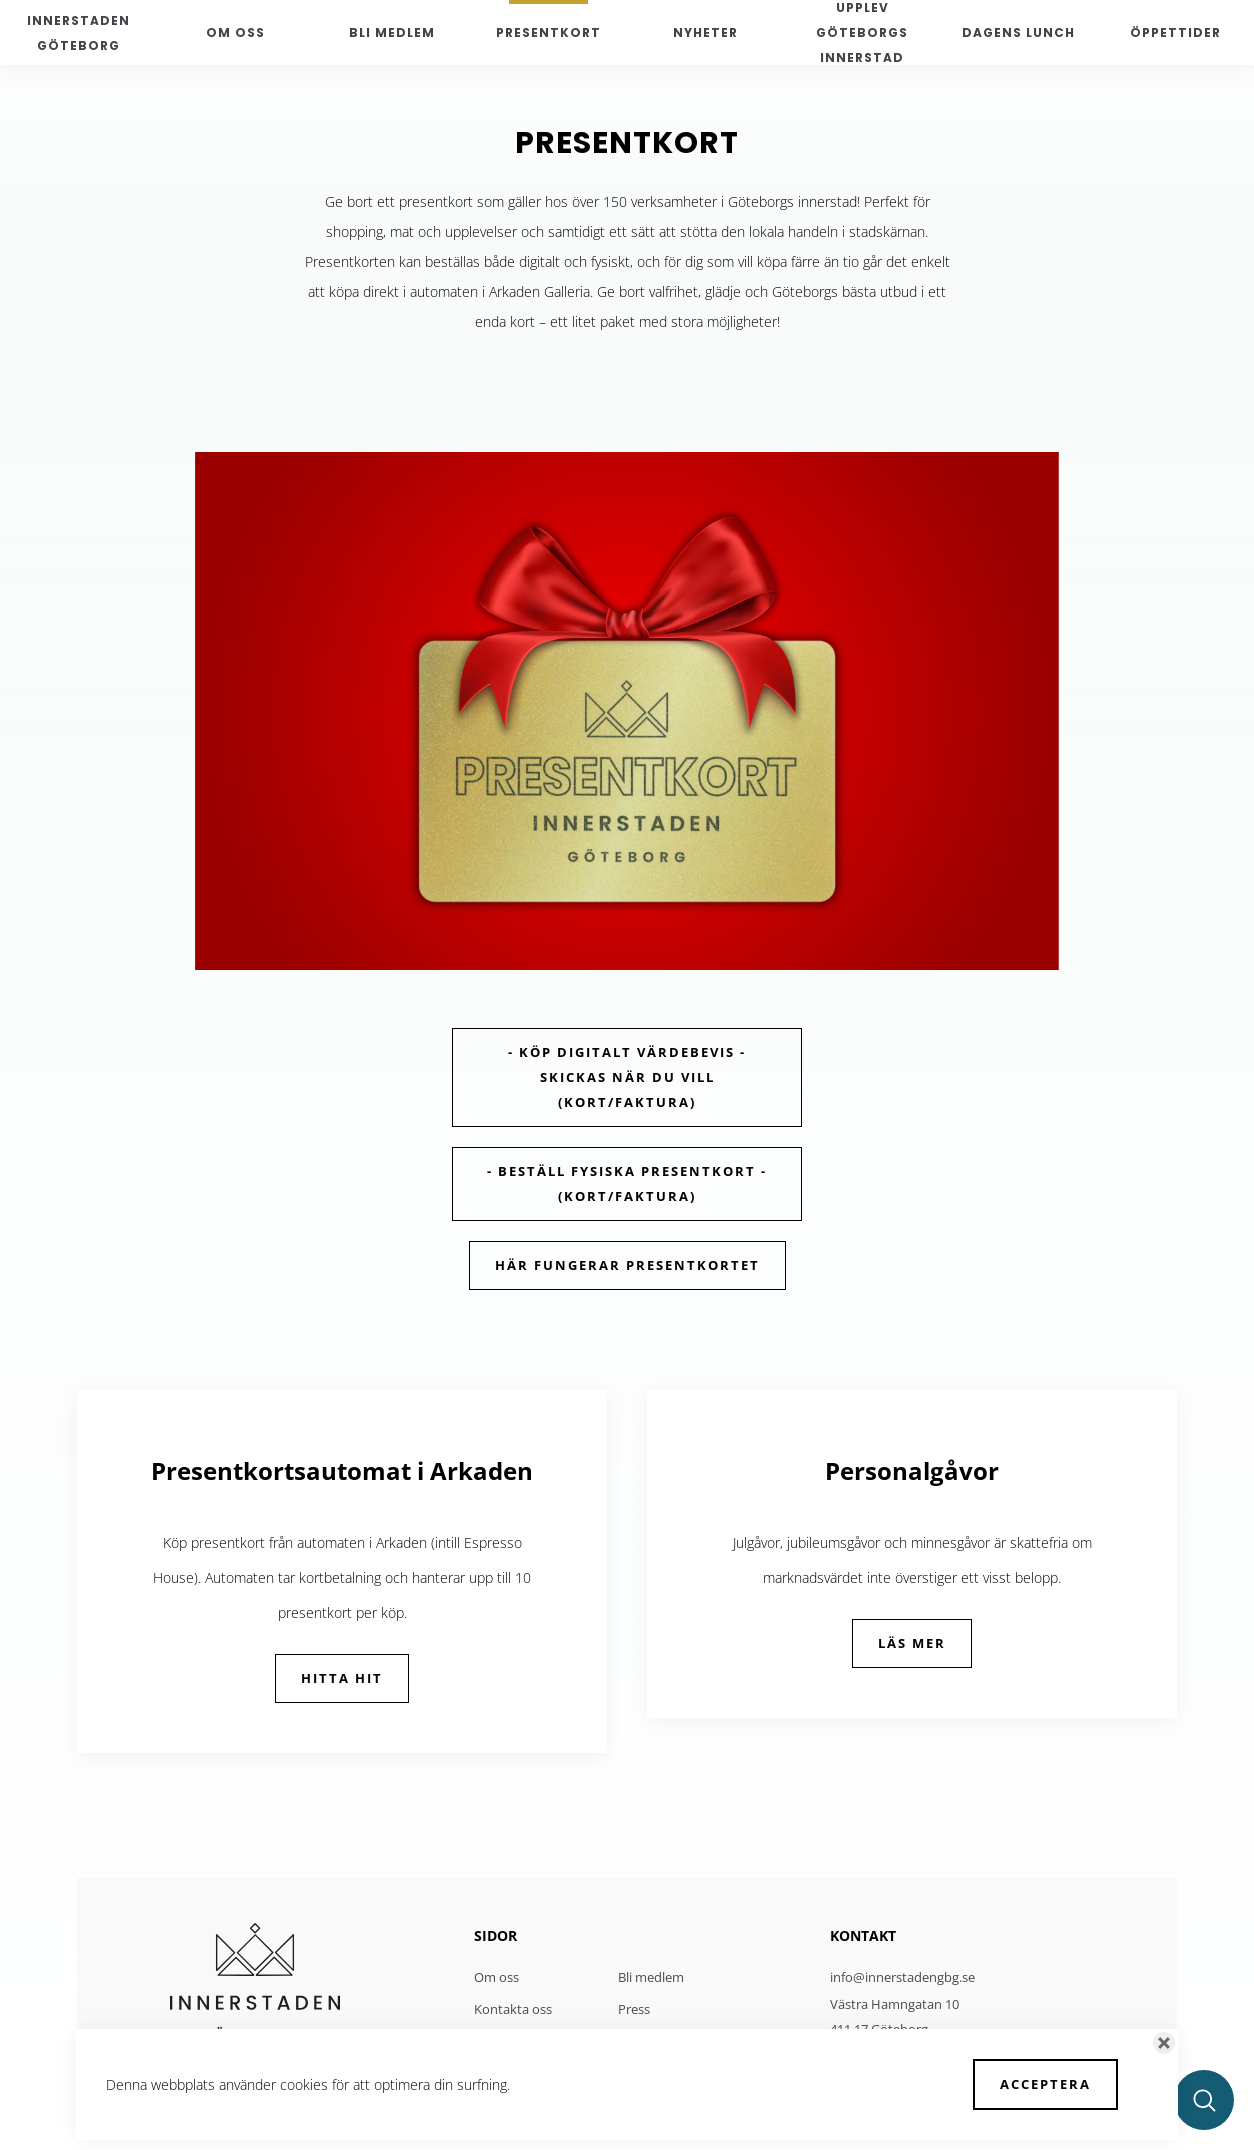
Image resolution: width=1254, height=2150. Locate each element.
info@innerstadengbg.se (902, 1977)
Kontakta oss (513, 2009)
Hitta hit (342, 1678)
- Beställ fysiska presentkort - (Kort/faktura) (627, 1183)
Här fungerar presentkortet (627, 1265)
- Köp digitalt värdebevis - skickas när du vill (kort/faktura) (627, 1077)
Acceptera (1045, 2084)
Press (634, 2009)
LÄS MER (912, 1643)
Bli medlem (651, 1977)
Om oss (496, 1977)
